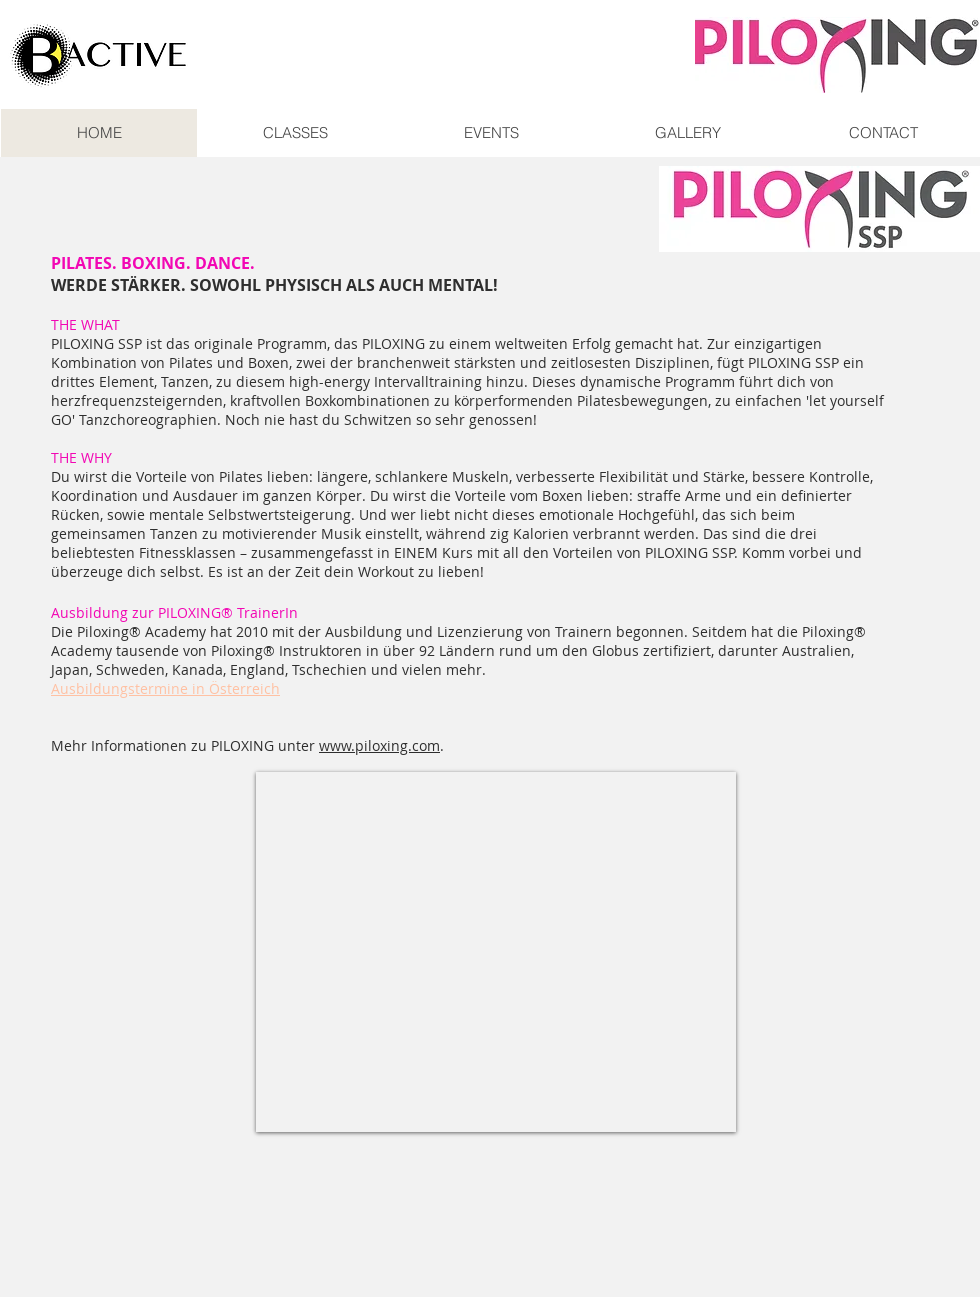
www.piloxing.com (379, 745)
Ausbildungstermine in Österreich (165, 688)
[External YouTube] (496, 952)
